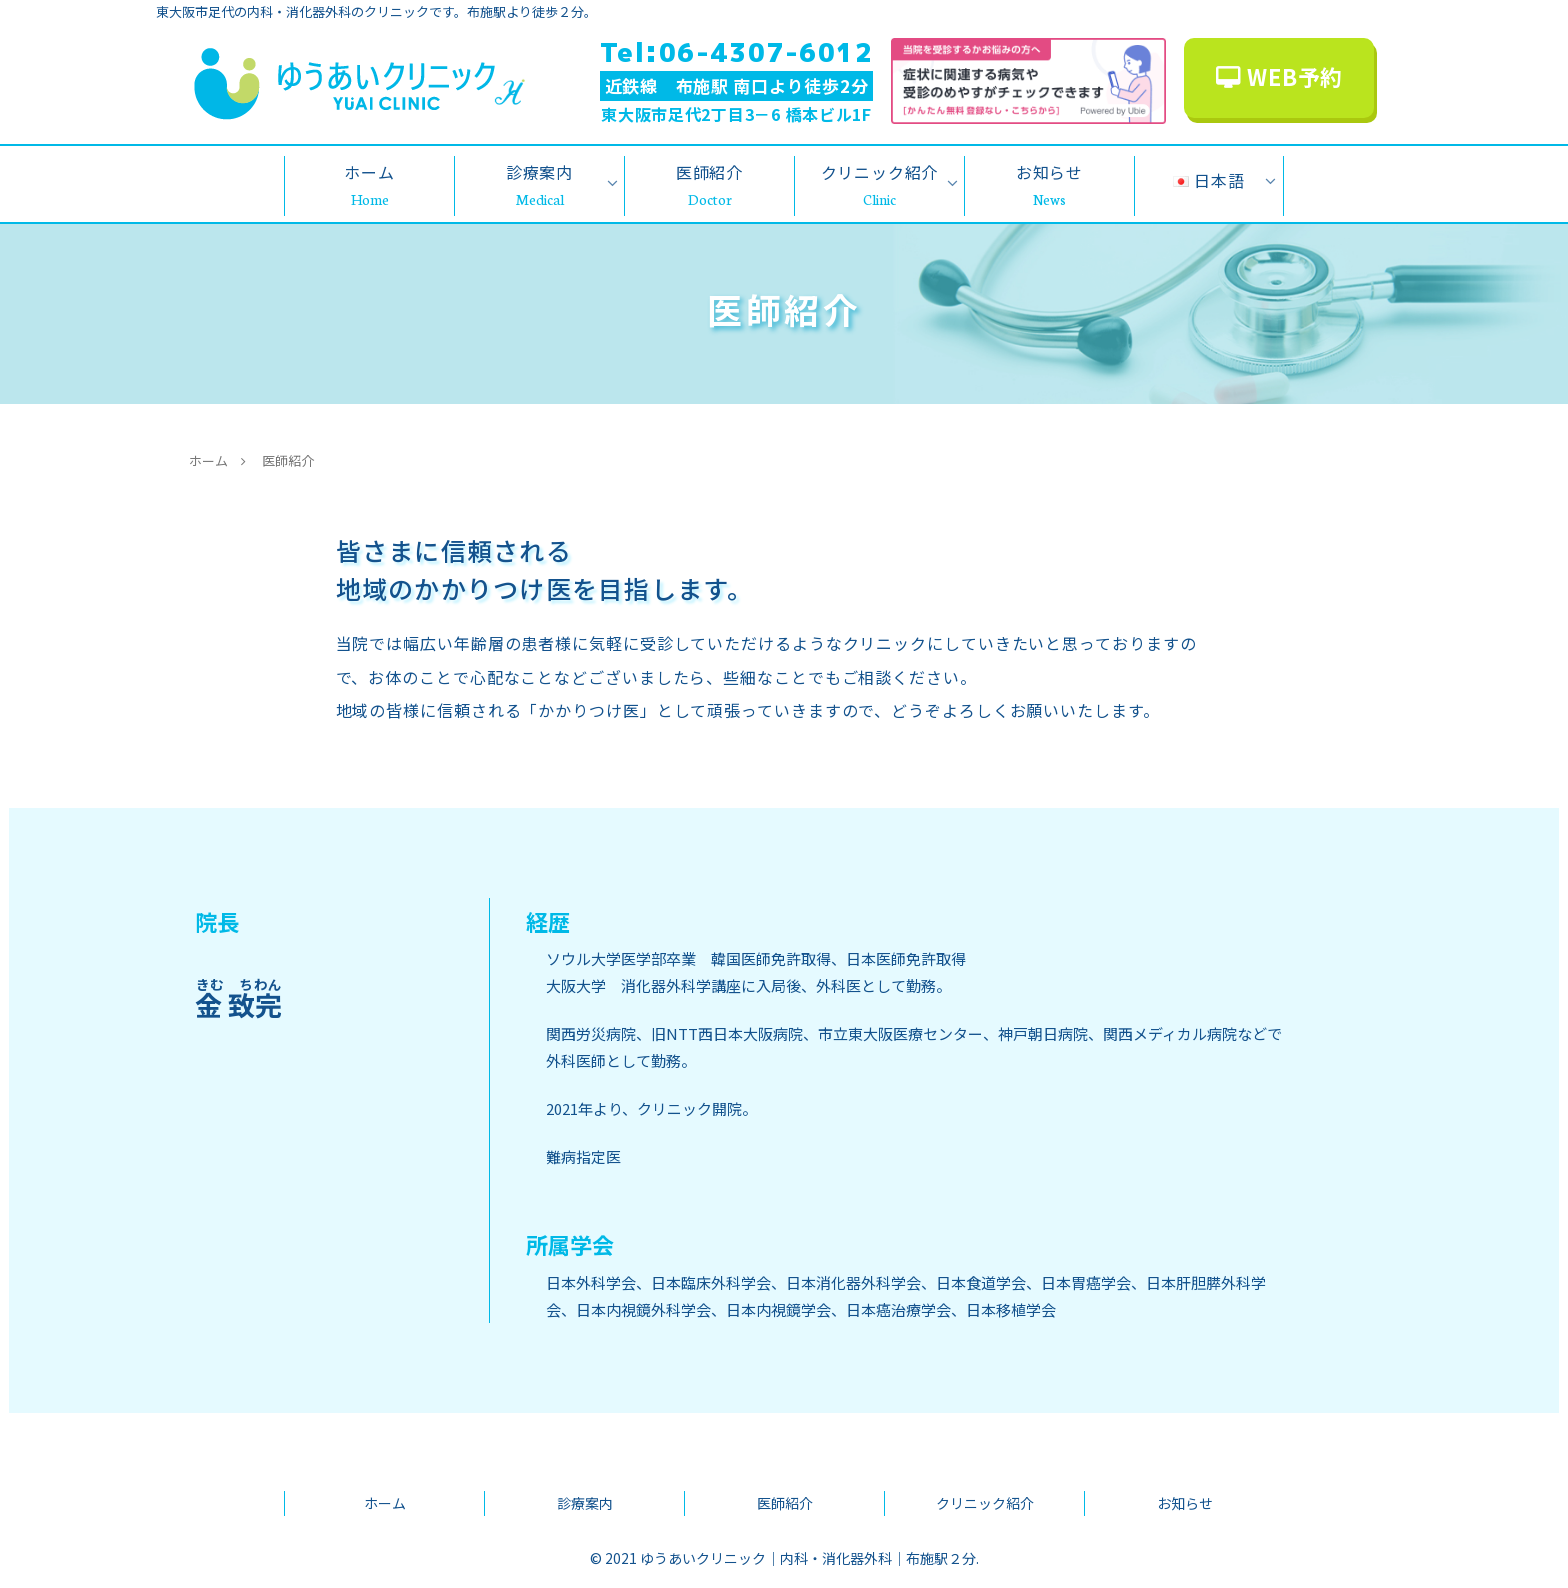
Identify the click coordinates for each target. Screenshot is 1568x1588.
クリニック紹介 (985, 1503)
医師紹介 (785, 1503)
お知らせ (1185, 1503)
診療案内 (585, 1503)
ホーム (385, 1503)
